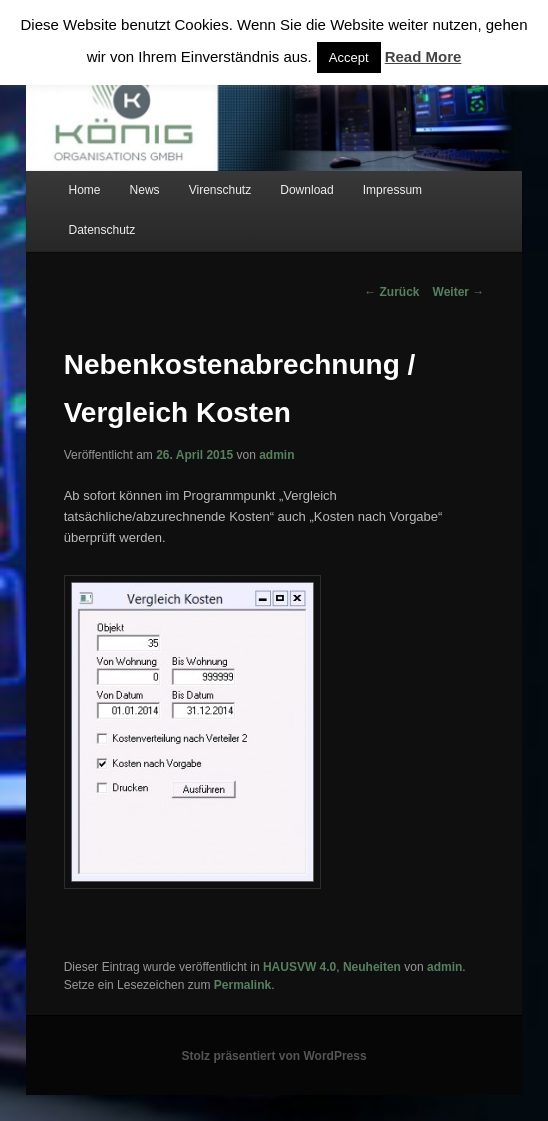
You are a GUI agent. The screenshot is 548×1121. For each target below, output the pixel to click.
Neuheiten (372, 967)
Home (84, 190)
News (145, 190)
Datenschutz (101, 230)
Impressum (392, 190)
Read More (423, 56)
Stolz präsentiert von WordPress (273, 1056)
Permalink (242, 985)
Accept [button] (349, 57)
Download (306, 190)
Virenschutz (220, 190)
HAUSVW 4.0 (299, 967)
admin (276, 455)
